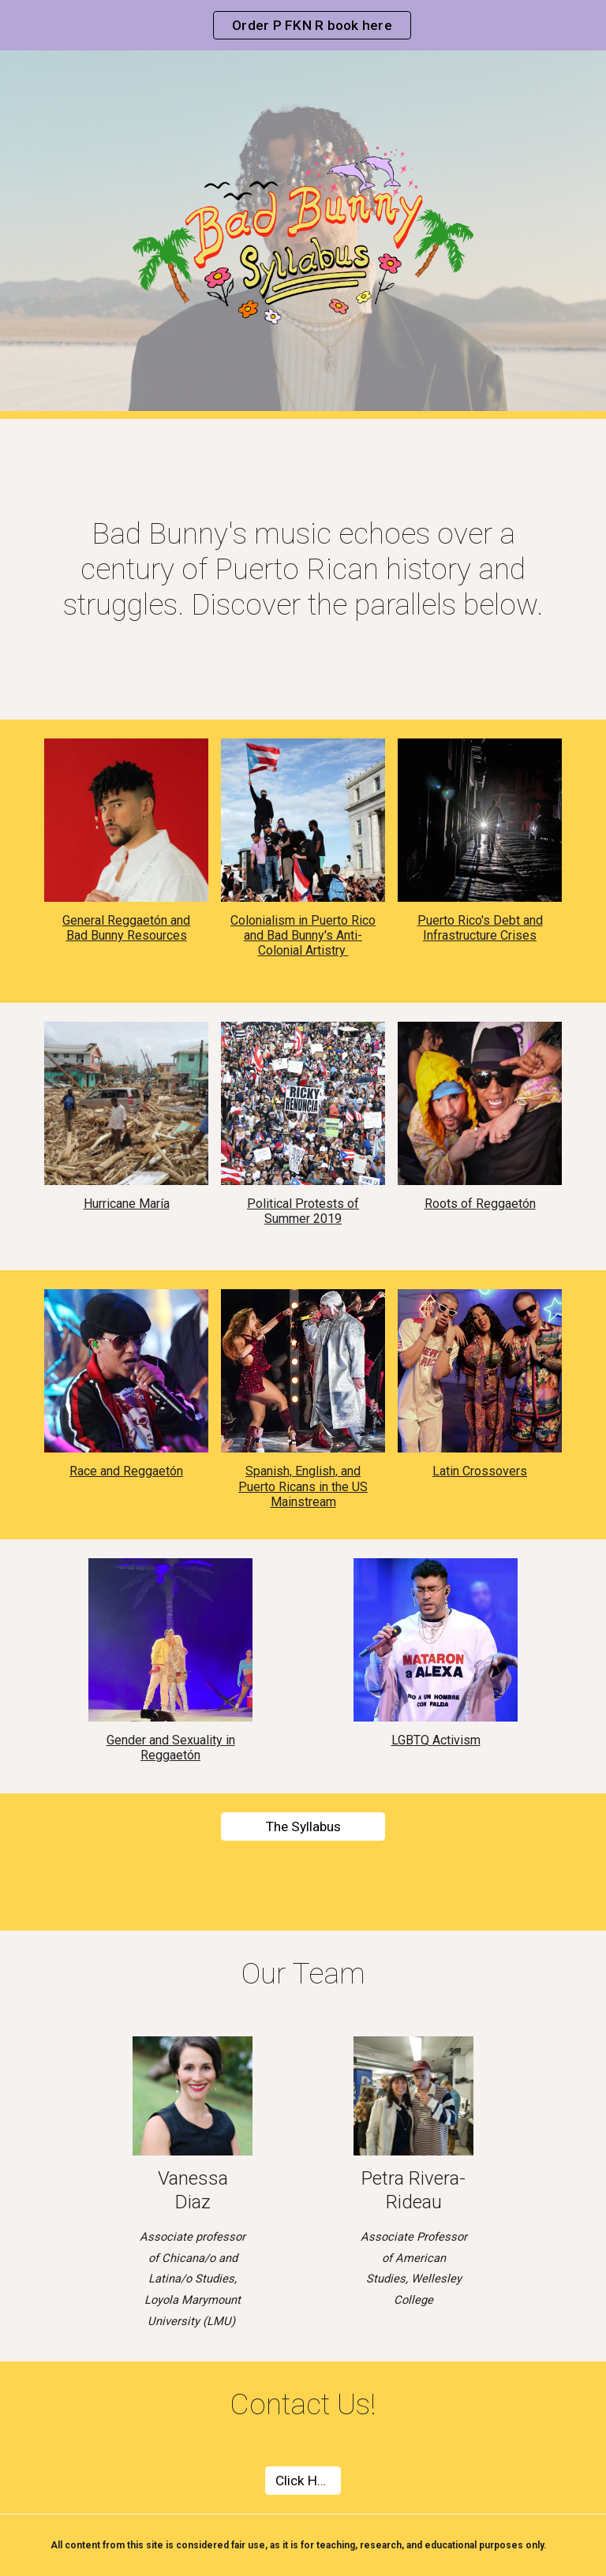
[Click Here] (302, 2480)
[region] (303, 25)
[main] (302, 569)
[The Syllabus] (302, 1826)
